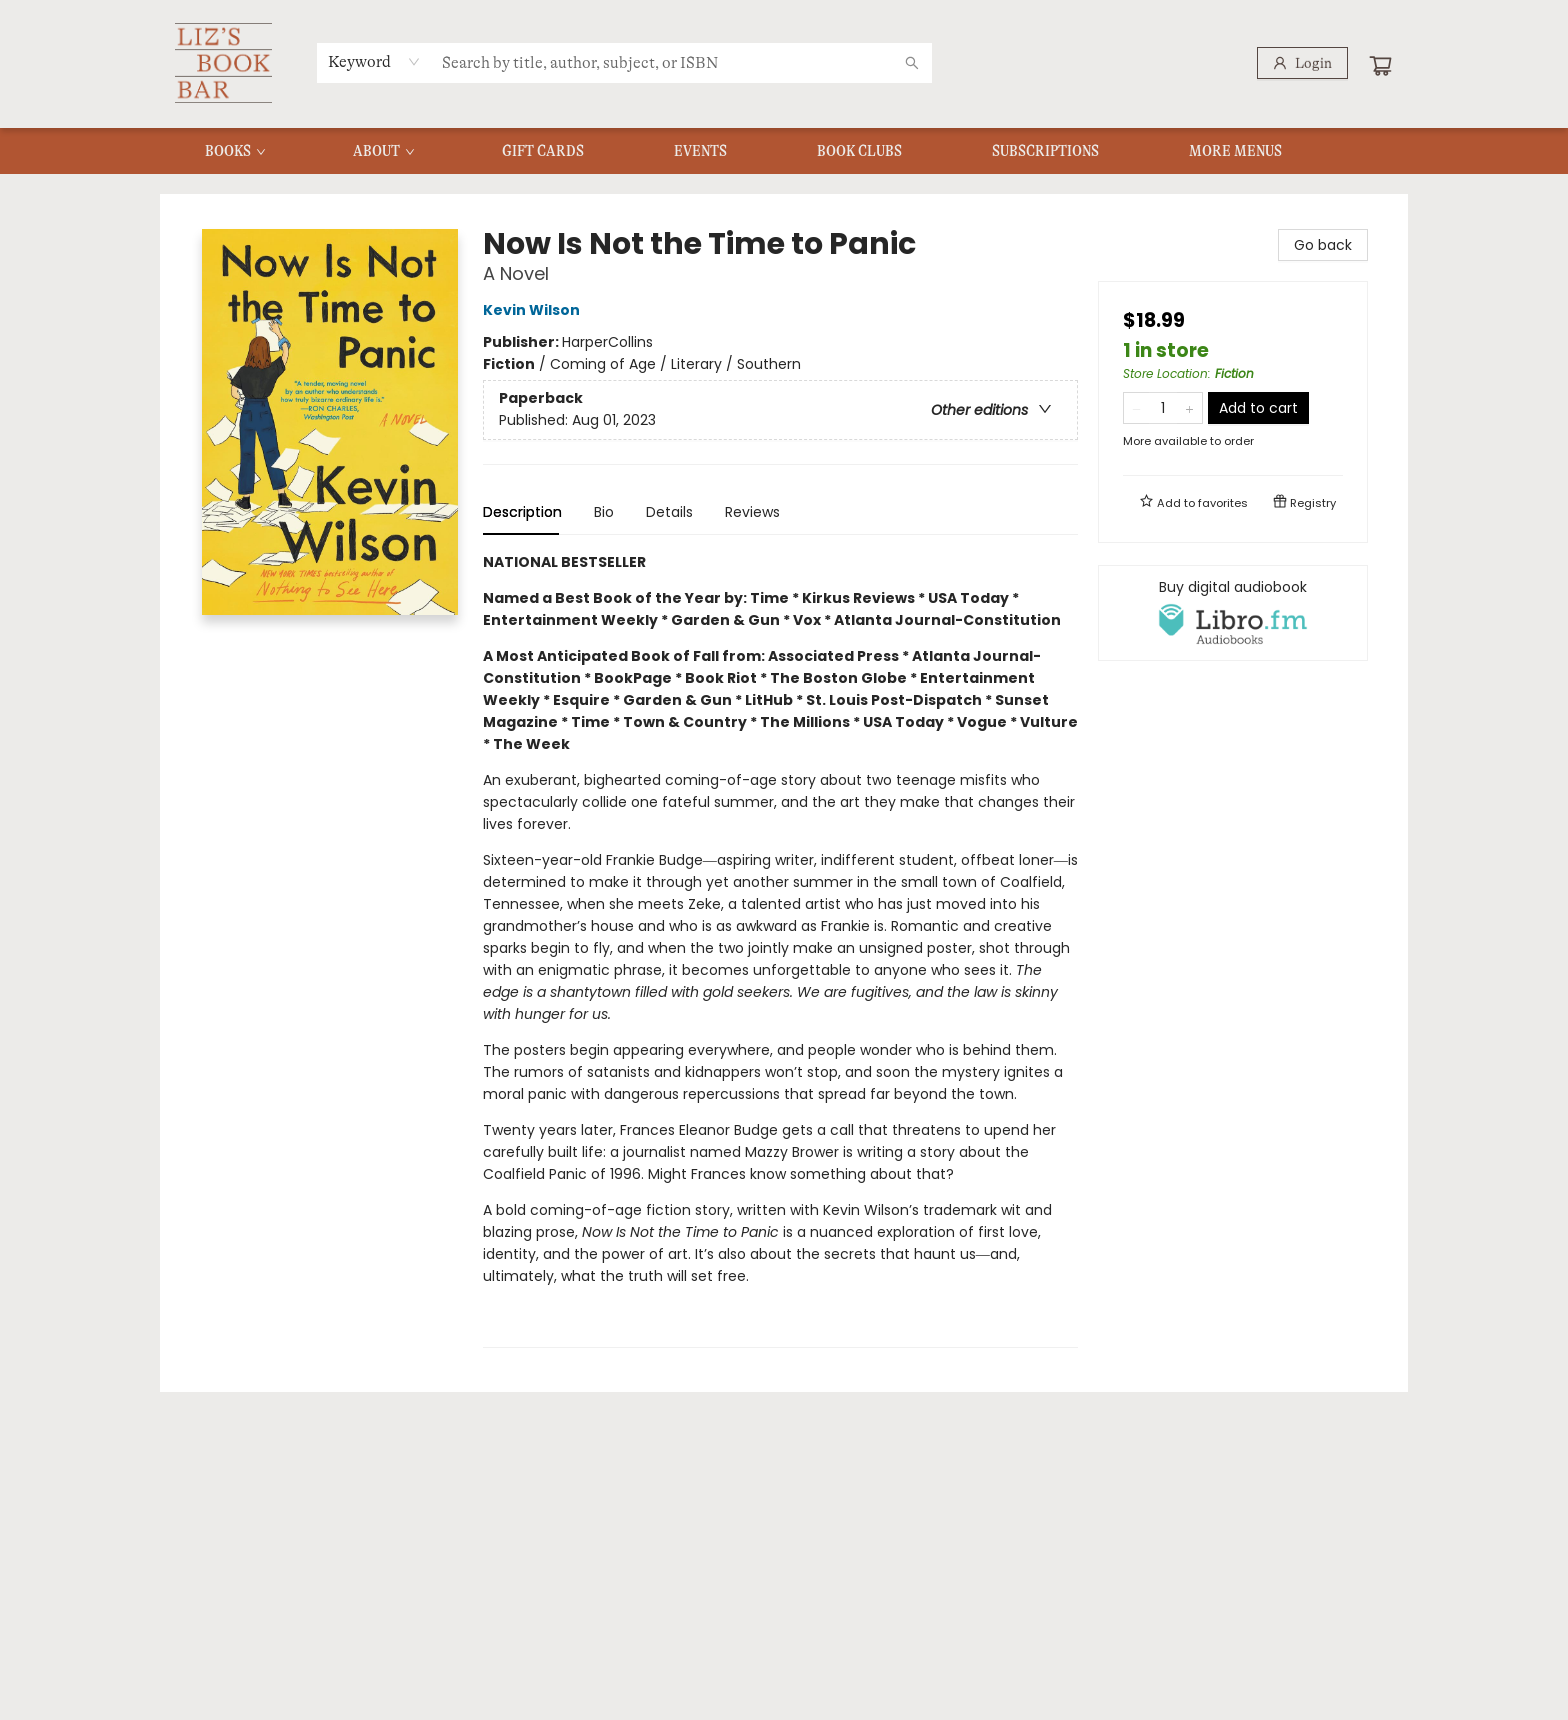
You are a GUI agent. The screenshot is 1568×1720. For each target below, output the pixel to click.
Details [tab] (669, 512)
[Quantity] (1163, 408)
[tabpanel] (780, 949)
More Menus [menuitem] (1235, 151)
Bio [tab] (604, 512)
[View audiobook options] (1233, 613)
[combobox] (374, 62)
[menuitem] (234, 151)
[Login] (1302, 63)
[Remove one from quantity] (1136, 408)
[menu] (784, 151)
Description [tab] (522, 512)
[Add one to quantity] (1189, 408)
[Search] (912, 63)
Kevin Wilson (534, 310)
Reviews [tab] (752, 512)
